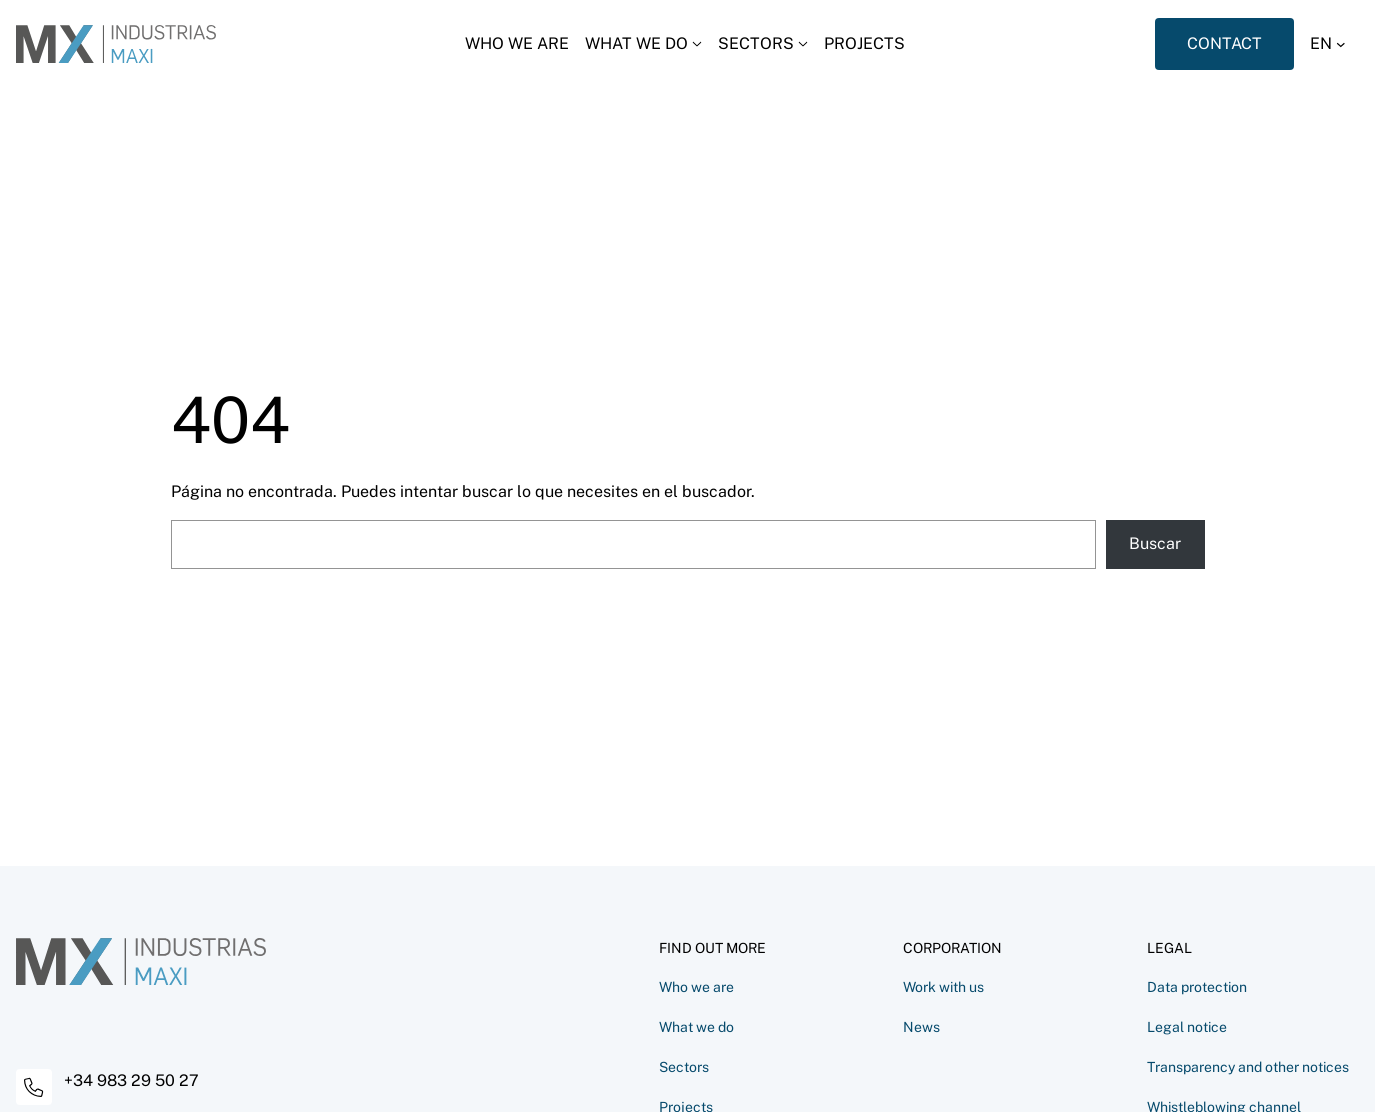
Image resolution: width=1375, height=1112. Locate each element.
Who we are (696, 987)
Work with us (943, 987)
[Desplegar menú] (643, 44)
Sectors (684, 1067)
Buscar (1155, 543)
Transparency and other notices (1248, 1067)
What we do (696, 1027)
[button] (1334, 44)
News (921, 1027)
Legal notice (1187, 1027)
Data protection (1197, 987)
